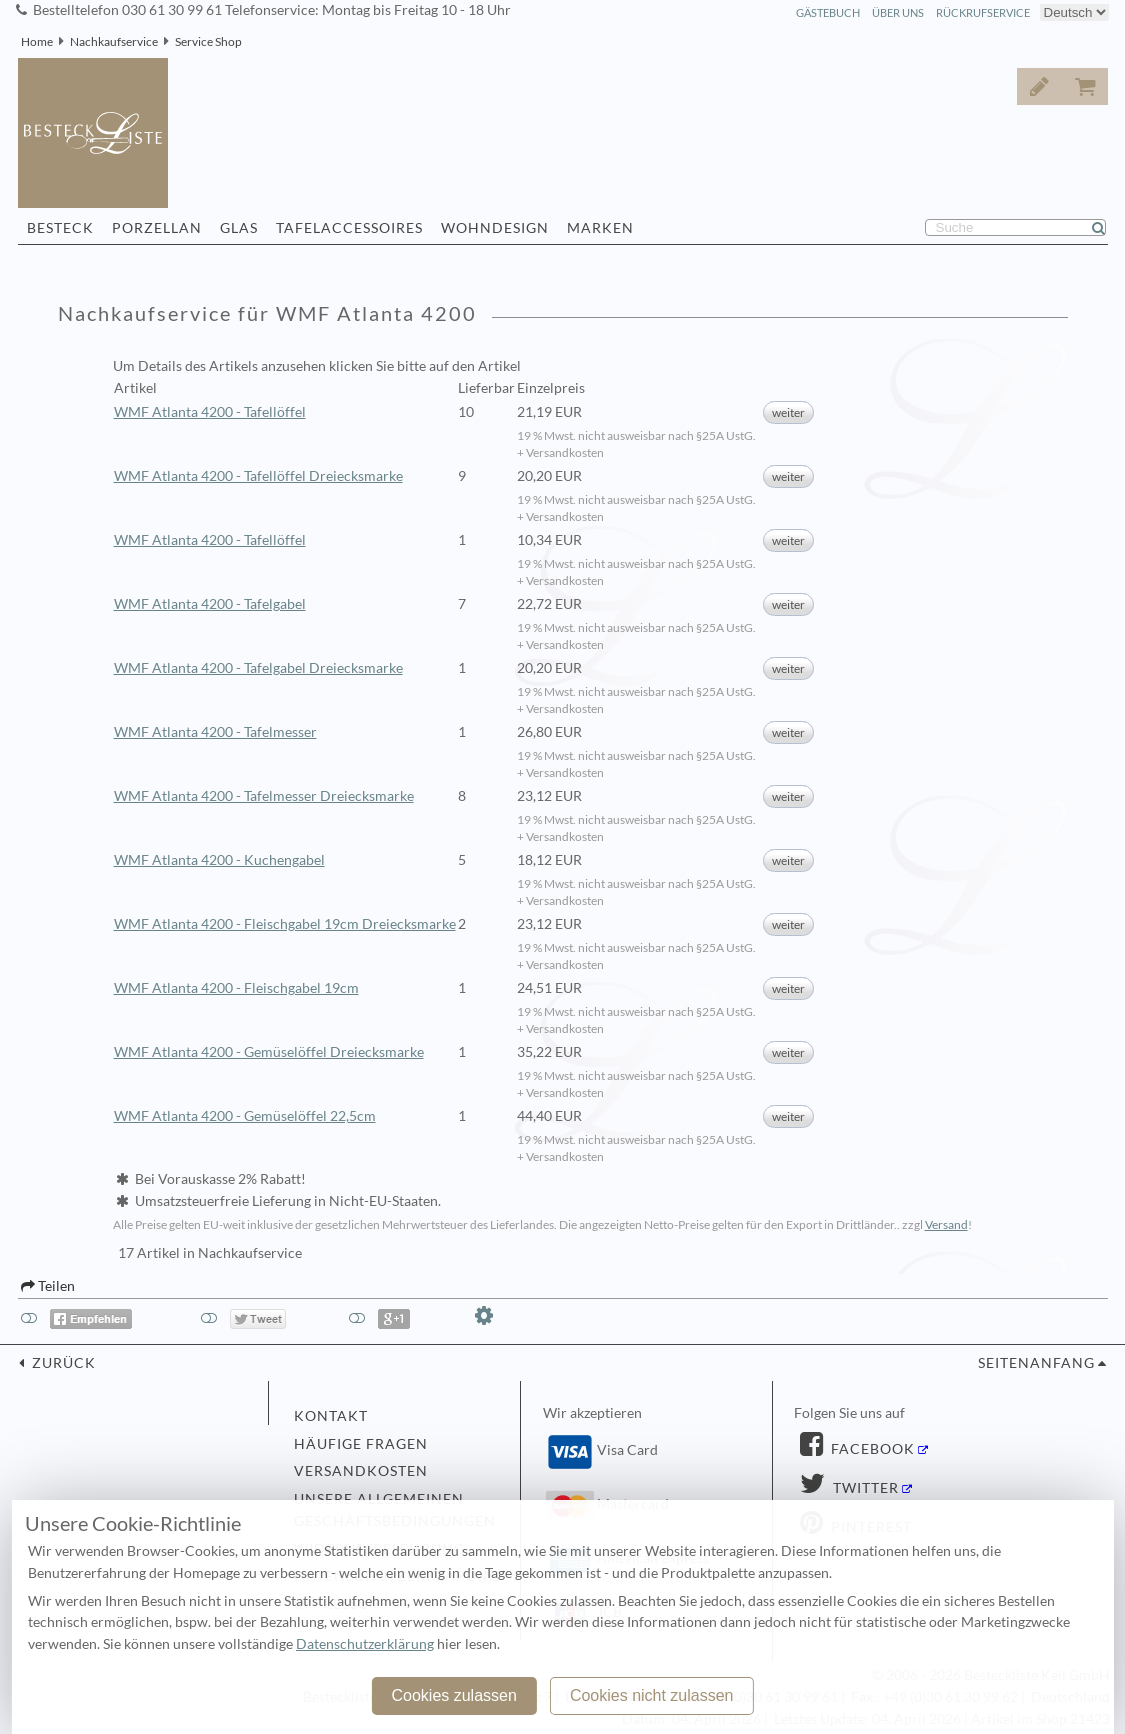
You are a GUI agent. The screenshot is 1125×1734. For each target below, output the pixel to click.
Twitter (864, 1488)
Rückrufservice (983, 12)
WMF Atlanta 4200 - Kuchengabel (219, 860)
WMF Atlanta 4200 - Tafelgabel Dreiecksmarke (258, 668)
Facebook (871, 1449)
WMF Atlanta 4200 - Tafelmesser (215, 732)
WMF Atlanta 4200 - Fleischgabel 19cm (236, 988)
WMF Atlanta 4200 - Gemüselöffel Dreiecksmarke (269, 1052)
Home (37, 41)
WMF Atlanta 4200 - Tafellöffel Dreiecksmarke (258, 476)
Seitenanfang (1036, 1363)
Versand (946, 1224)
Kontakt (331, 1416)
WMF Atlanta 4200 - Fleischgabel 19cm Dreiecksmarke (285, 924)
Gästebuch (828, 12)
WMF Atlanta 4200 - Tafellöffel (210, 412)
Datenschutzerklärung (365, 1644)
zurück (62, 1363)
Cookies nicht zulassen (652, 1695)
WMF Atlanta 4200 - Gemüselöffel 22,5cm (245, 1116)
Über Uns (898, 12)
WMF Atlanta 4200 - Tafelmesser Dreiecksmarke (264, 796)
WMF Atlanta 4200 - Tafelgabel (210, 604)
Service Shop (208, 41)
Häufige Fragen (361, 1444)
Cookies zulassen (453, 1695)
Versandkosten (361, 1471)
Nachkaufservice (114, 41)
